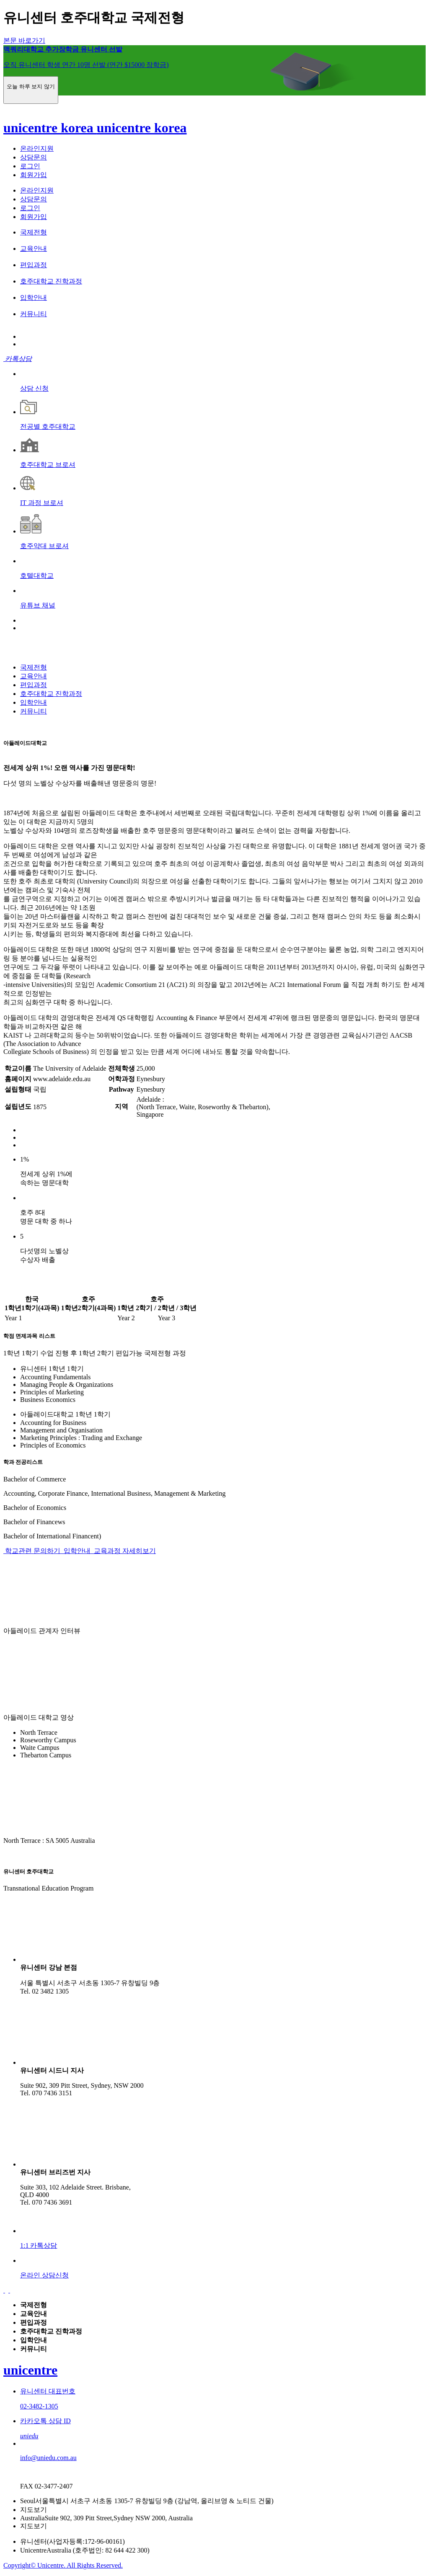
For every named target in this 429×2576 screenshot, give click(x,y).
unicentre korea (50, 127)
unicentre (30, 2370)
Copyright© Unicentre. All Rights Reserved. (63, 2565)
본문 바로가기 (24, 40)
